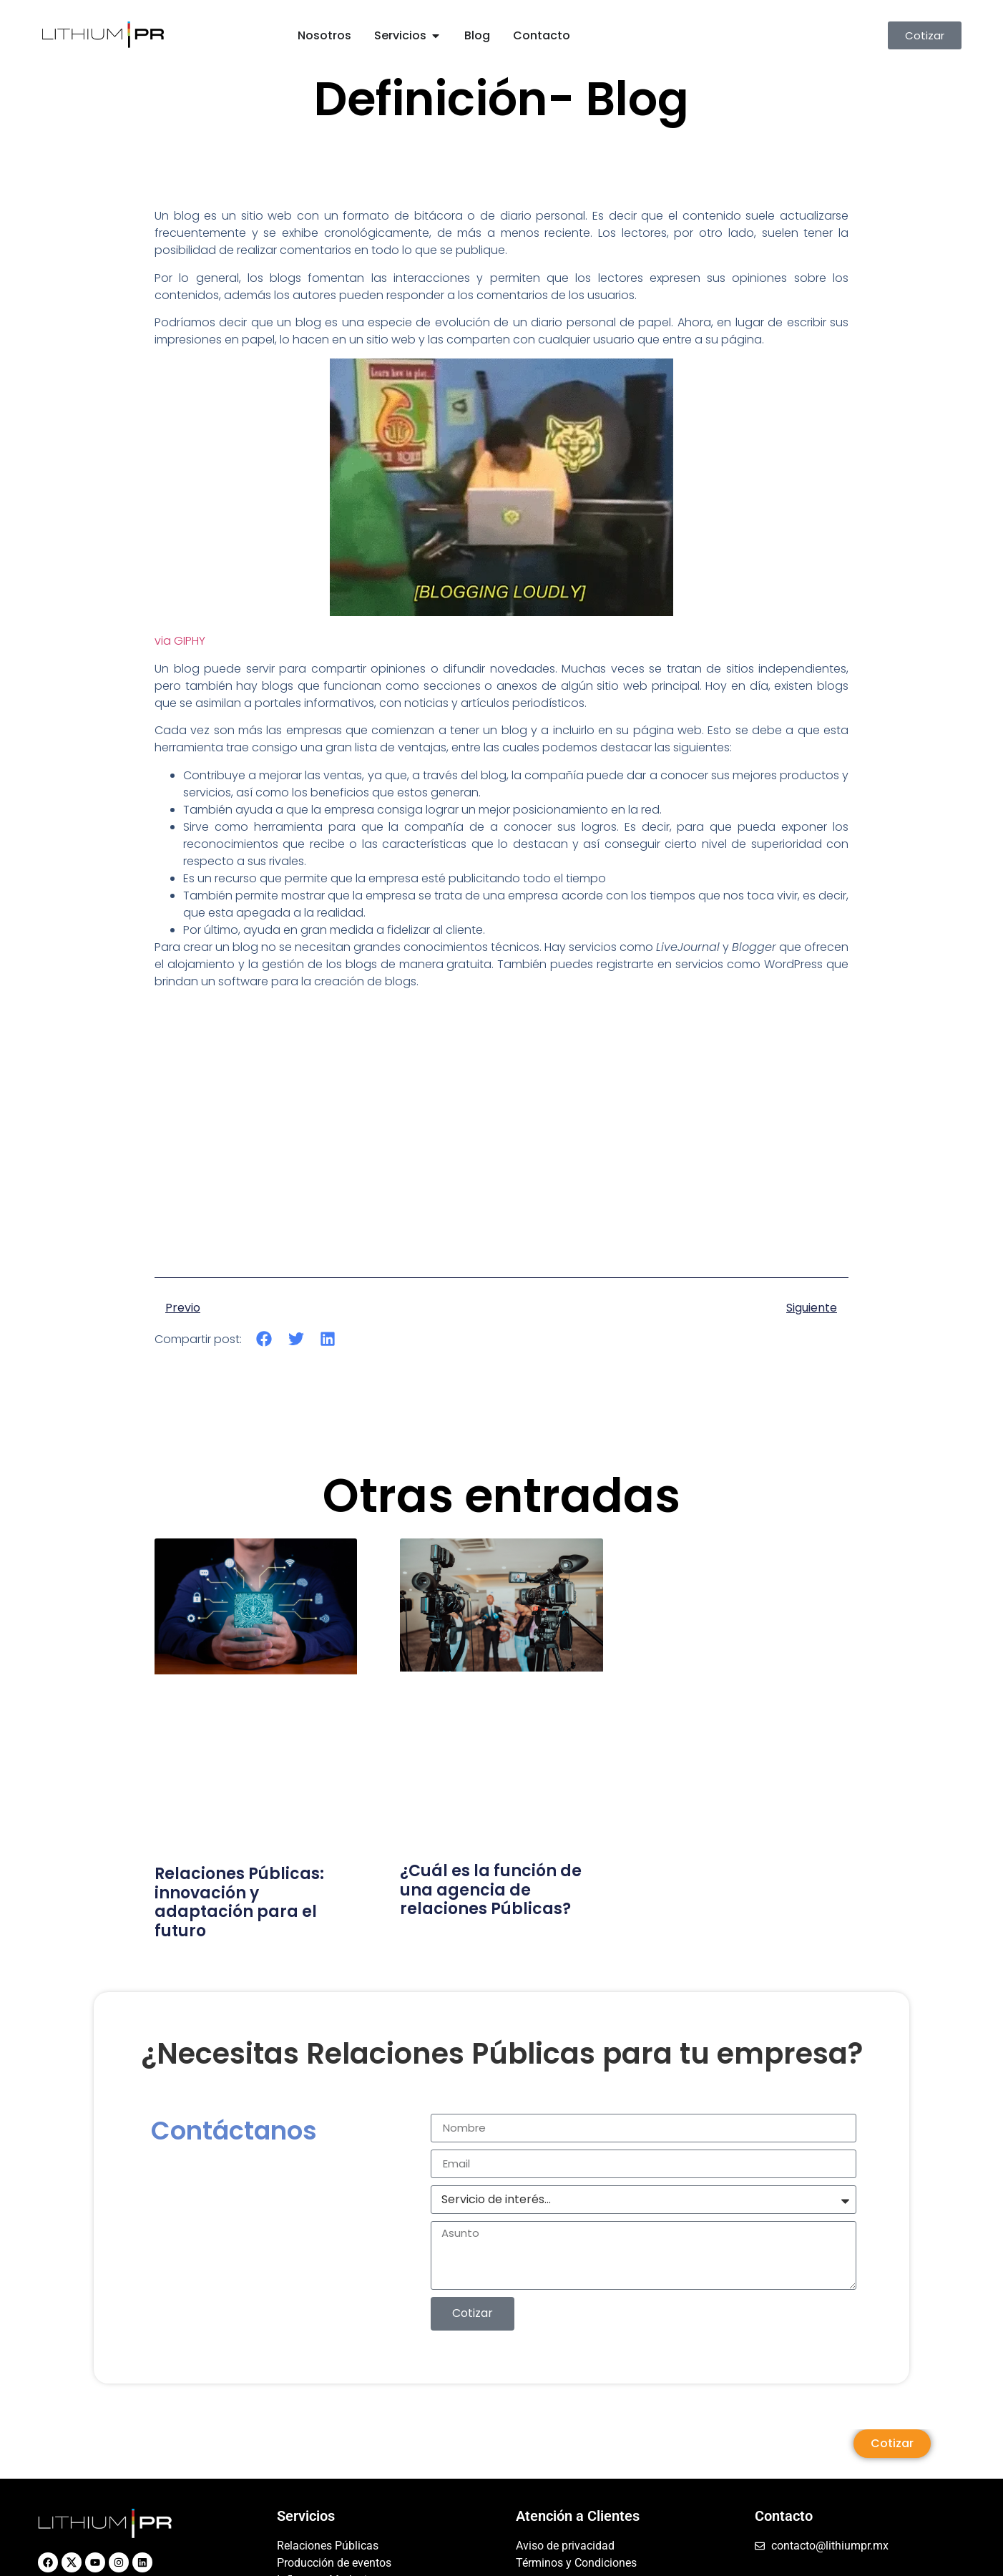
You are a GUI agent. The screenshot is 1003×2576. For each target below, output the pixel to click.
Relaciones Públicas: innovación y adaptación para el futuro (239, 1902)
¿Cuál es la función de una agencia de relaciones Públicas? (491, 1890)
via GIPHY (180, 641)
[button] (264, 1339)
